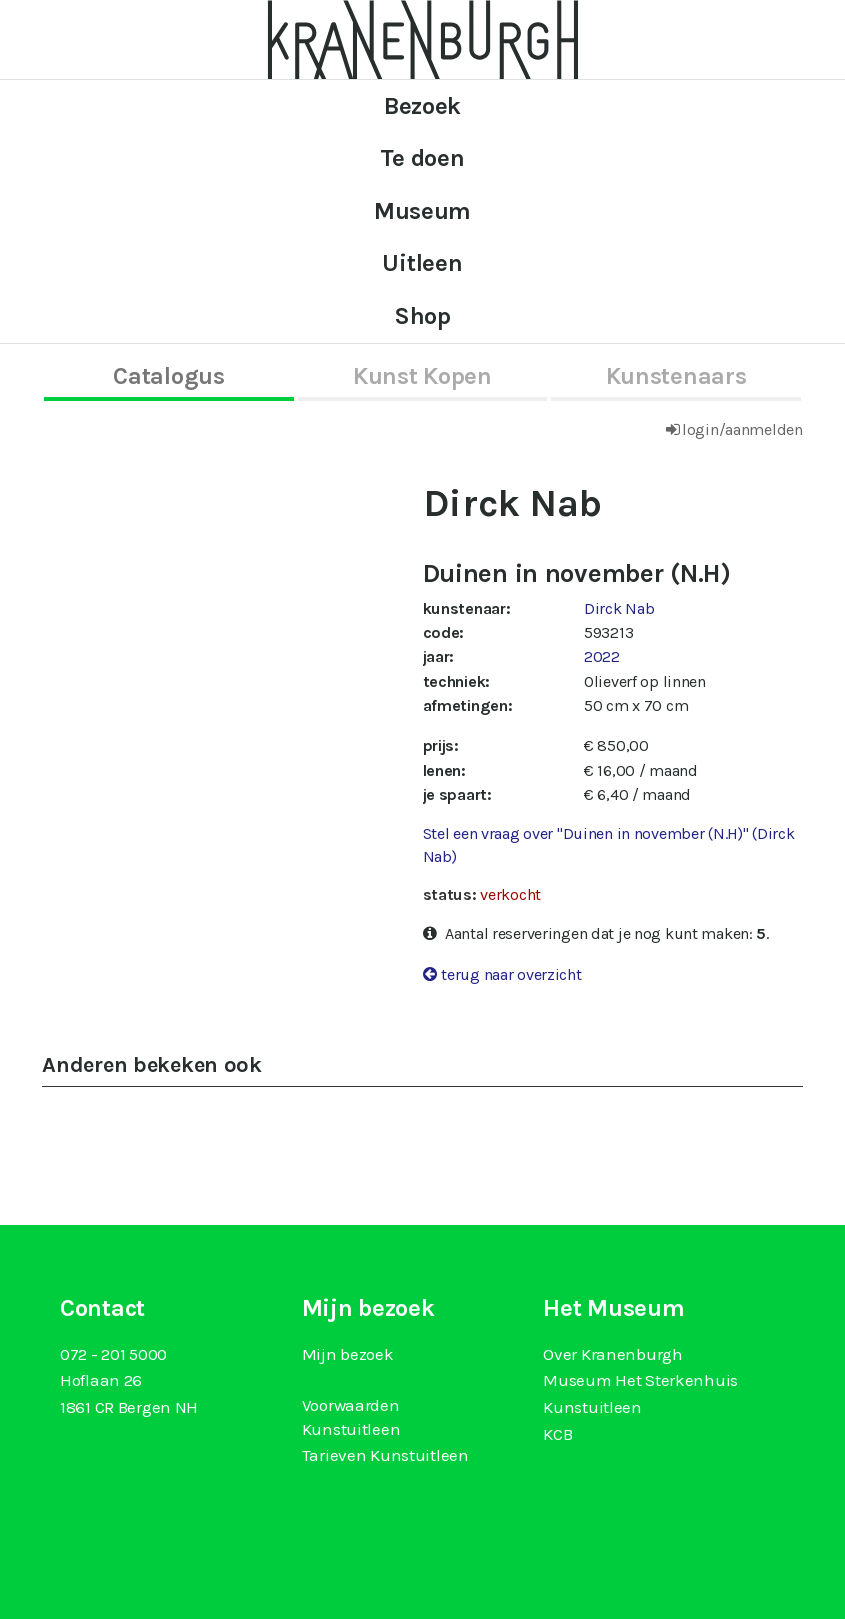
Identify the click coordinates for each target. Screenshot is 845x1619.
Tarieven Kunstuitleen (385, 1455)
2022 (602, 656)
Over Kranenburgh (612, 1354)
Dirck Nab (619, 608)
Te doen (422, 158)
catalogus (168, 376)
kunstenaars (676, 376)
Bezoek (422, 106)
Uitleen (422, 263)
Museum (422, 211)
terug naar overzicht (511, 974)
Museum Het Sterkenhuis (640, 1380)
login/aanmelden (742, 429)
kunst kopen (422, 376)
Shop (422, 316)
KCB (557, 1434)
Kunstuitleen (592, 1407)
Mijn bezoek (348, 1354)
